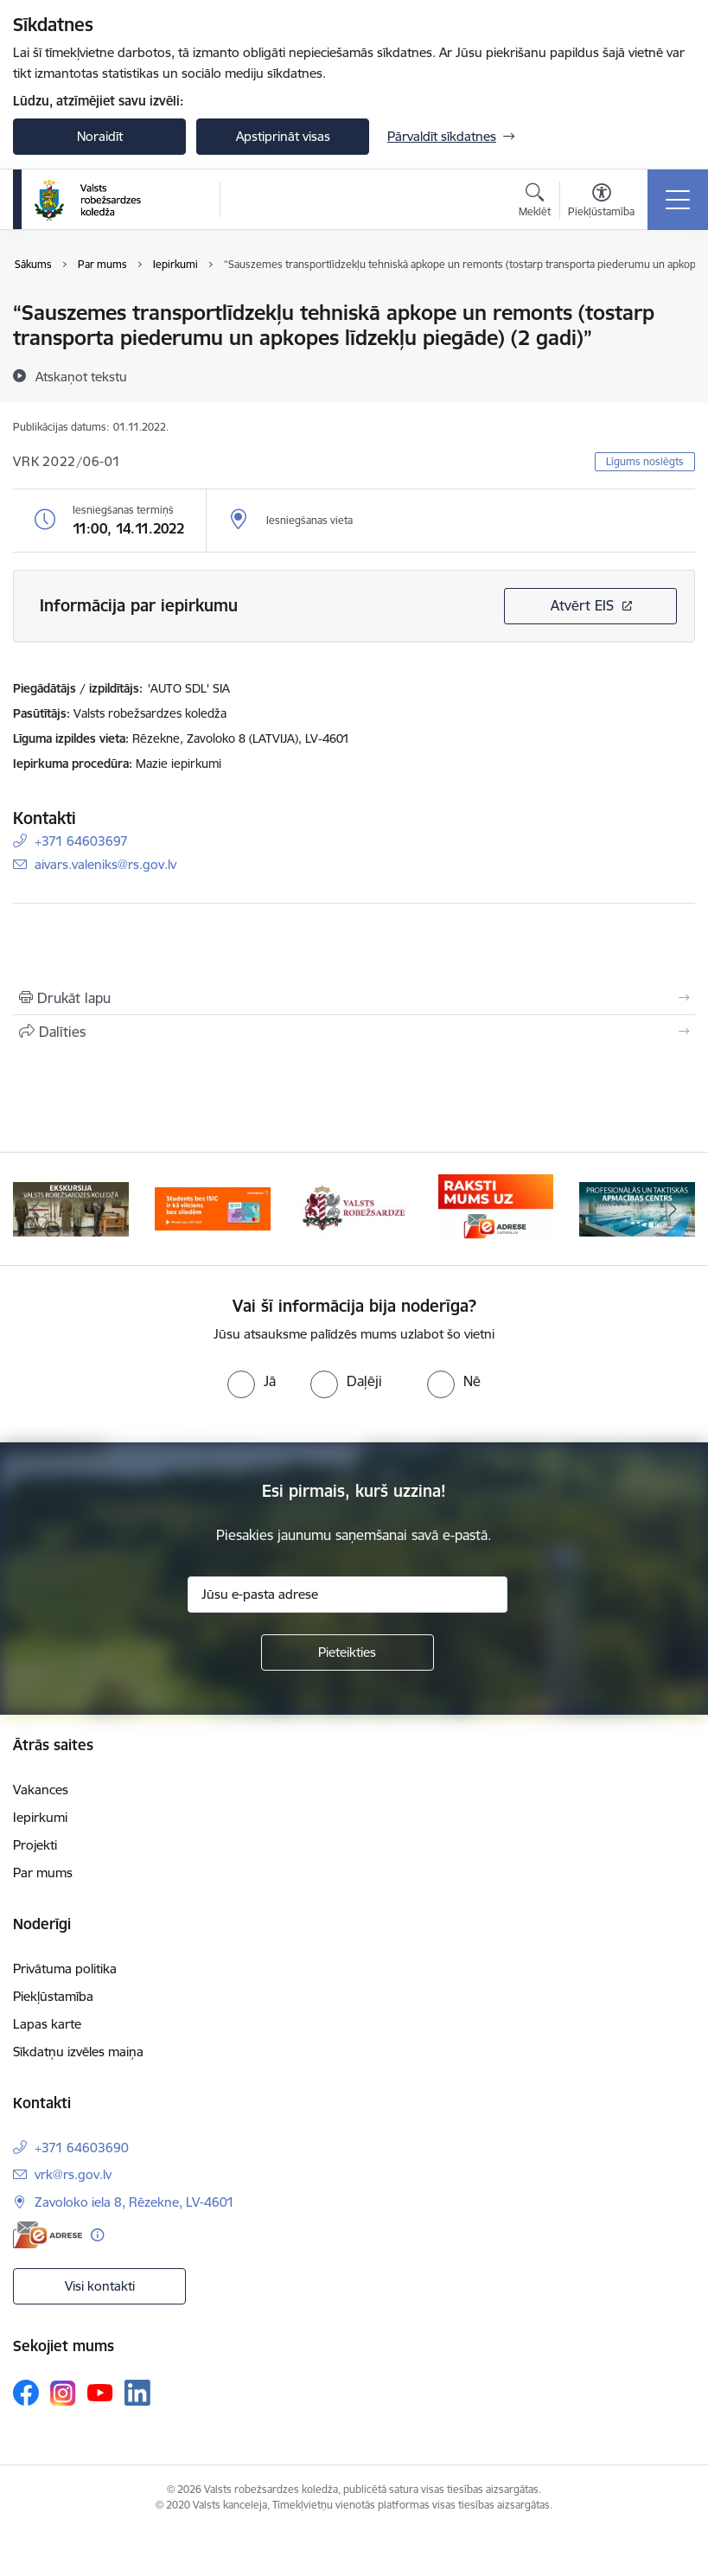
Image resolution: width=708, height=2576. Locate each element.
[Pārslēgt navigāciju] (677, 199)
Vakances (40, 1789)
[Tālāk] (672, 1209)
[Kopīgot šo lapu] (354, 1031)
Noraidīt (100, 136)
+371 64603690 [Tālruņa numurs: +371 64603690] (82, 2147)
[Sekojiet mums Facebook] (26, 2393)
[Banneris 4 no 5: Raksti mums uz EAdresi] (495, 1207)
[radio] (251, 1381)
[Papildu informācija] (97, 2234)
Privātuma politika (65, 1968)
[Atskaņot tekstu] (81, 376)
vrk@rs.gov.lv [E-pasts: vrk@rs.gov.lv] (73, 2174)
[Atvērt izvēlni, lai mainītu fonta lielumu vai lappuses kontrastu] (601, 202)
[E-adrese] (47, 2235)
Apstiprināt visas (283, 136)
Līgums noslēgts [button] (645, 461)
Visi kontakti (100, 2286)
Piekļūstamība (53, 1996)
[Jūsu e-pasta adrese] (347, 1594)
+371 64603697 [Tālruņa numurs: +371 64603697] (81, 841)
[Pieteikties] (347, 1652)
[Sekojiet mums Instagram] (63, 2393)
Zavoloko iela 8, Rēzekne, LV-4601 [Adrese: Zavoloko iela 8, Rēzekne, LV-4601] (134, 2202)
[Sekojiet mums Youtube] (100, 2391)
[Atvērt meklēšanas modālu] (534, 202)
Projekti (35, 1845)
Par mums (43, 1872)
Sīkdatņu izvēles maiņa (78, 2051)
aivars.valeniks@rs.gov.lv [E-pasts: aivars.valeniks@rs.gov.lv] (105, 864)
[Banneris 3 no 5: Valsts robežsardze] (353, 1207)
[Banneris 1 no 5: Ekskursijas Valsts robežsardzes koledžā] (71, 1207)
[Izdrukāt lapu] (354, 997)
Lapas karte (47, 2024)
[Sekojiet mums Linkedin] (137, 2393)
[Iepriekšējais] (35, 1209)
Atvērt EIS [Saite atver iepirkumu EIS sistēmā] (582, 605)
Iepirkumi (40, 1817)
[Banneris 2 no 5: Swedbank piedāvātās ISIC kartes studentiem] (213, 1207)
